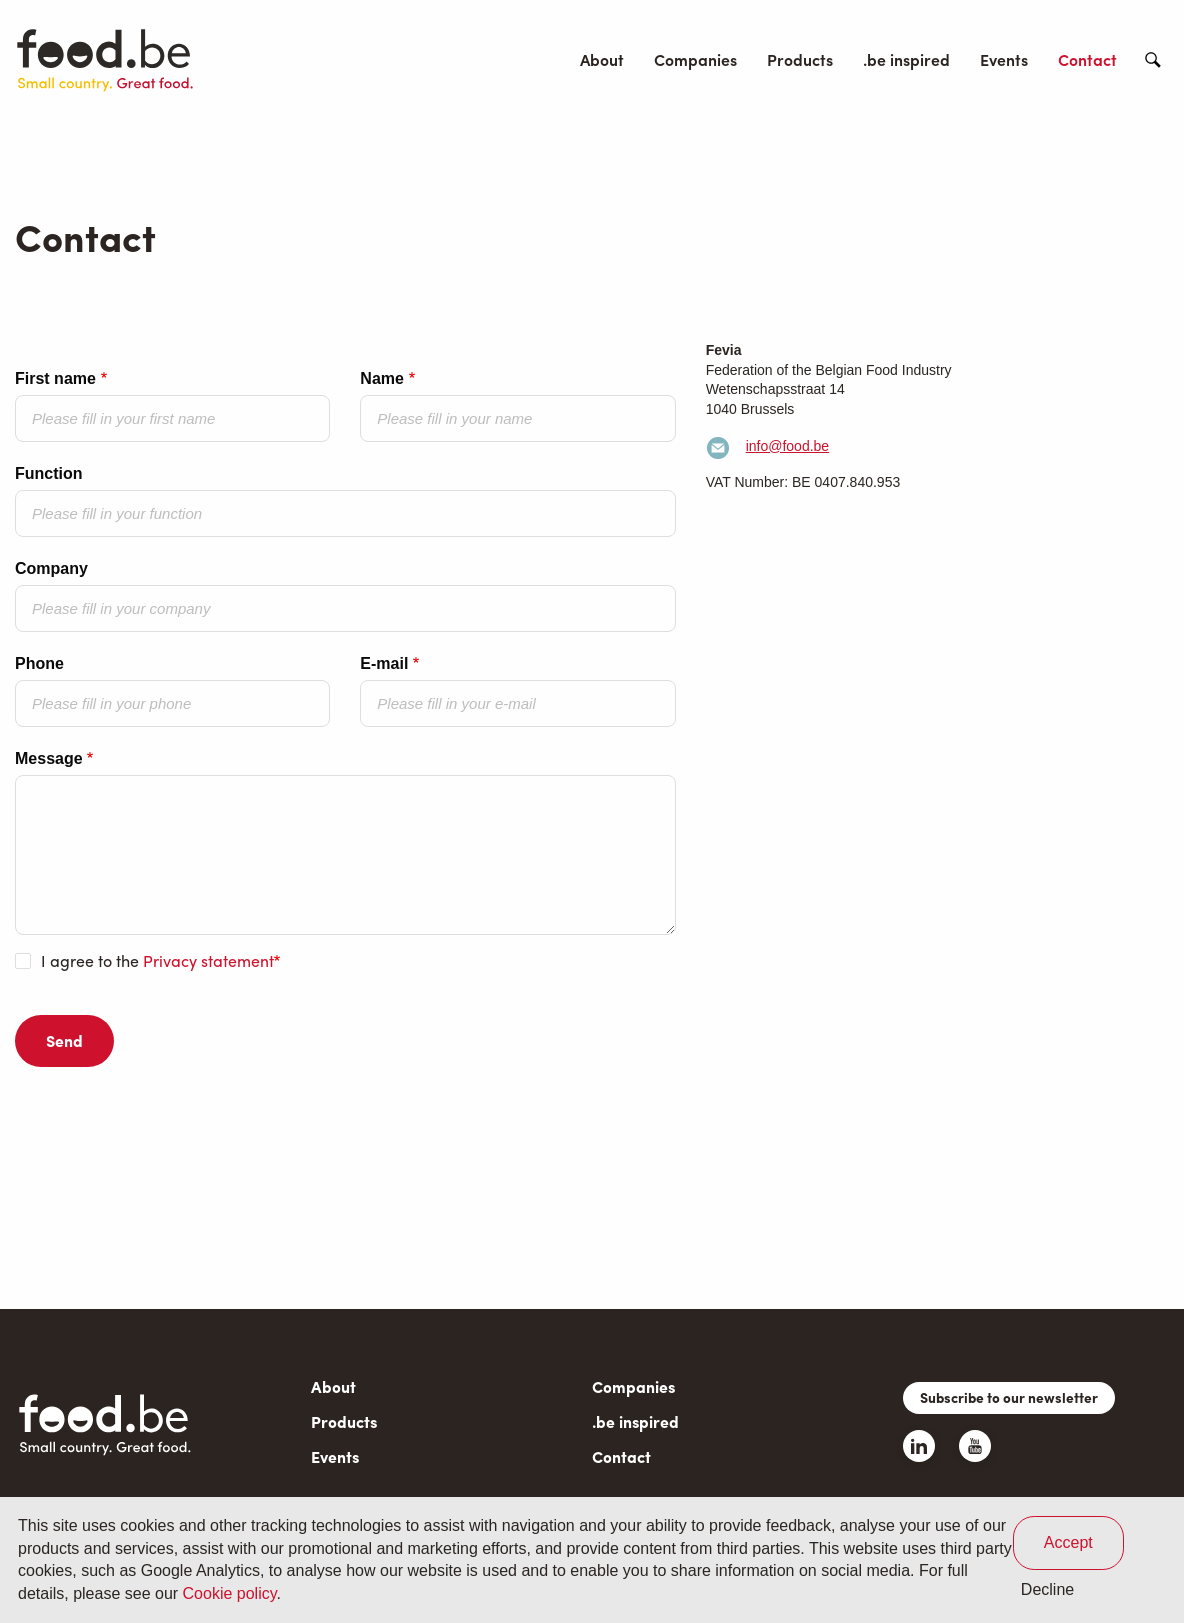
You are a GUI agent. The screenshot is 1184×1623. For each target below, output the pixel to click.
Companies (695, 59)
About (602, 59)
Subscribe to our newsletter (1009, 1397)
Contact (1087, 59)
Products (800, 59)
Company (51, 568)
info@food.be (788, 446)
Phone (39, 663)
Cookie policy (230, 1593)
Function (49, 473)
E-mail (384, 663)
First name (55, 378)
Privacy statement (208, 960)
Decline (1047, 1589)
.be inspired (906, 59)
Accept (1068, 1542)
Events (1004, 59)
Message (49, 758)
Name (382, 378)
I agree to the (157, 961)
